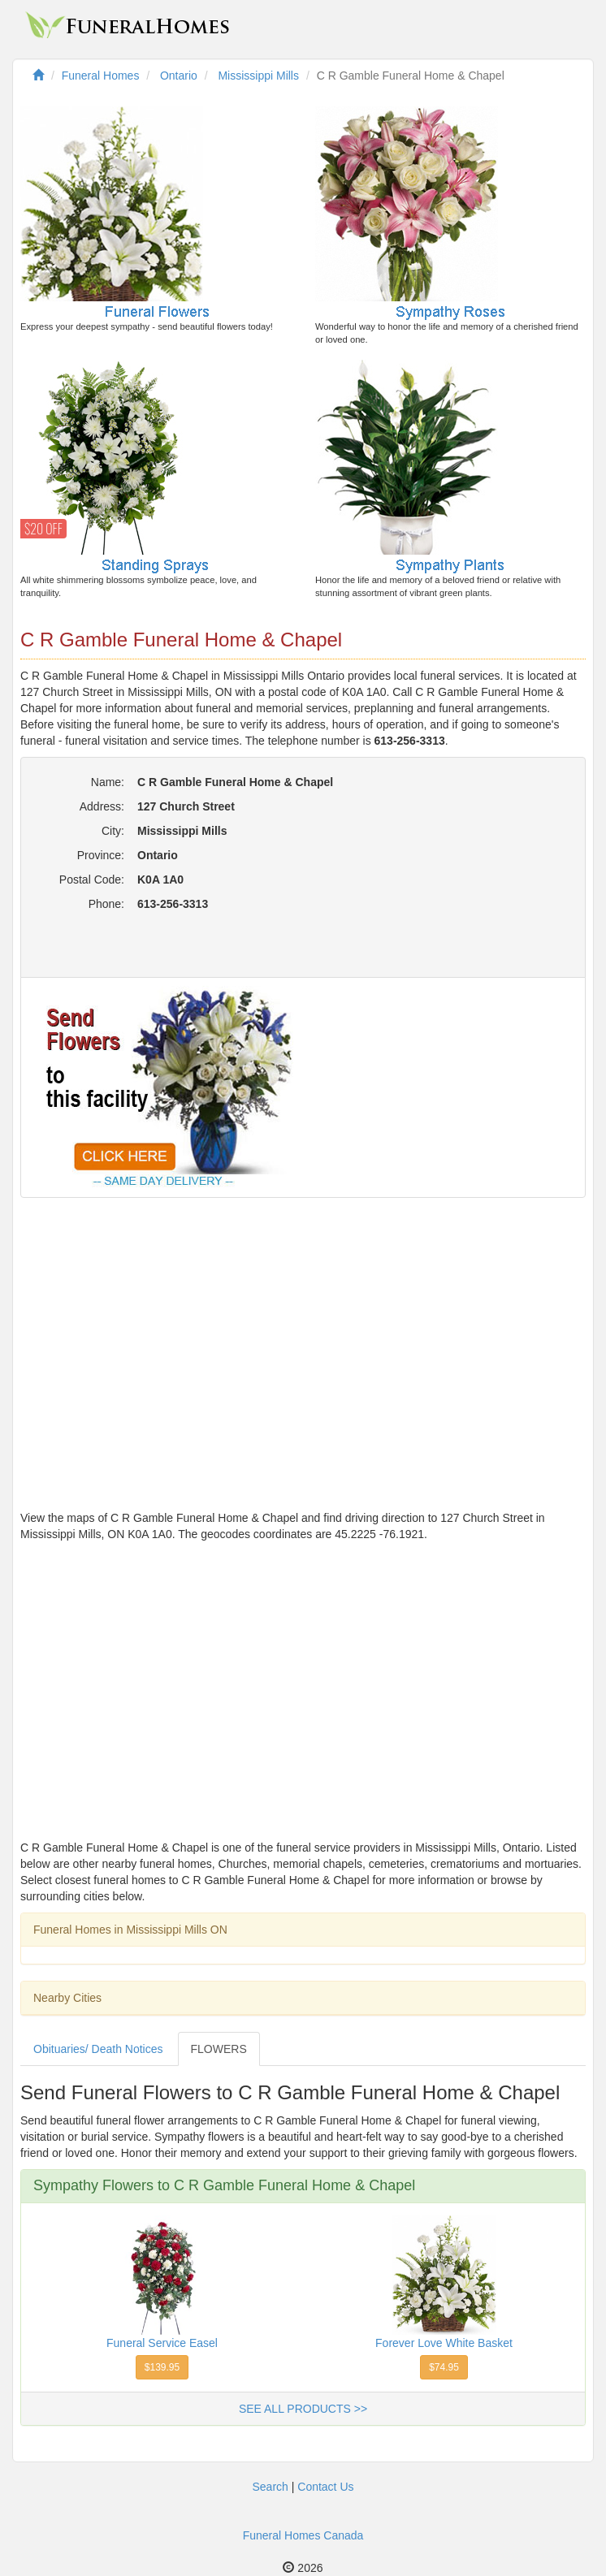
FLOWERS (219, 2048)
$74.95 (444, 2367)
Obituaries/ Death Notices (98, 2048)
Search (270, 2486)
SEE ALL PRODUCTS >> (303, 2408)
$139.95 (162, 2367)
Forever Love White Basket (444, 2342)
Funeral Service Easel (162, 2342)
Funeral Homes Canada (303, 2535)
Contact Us (325, 2486)
